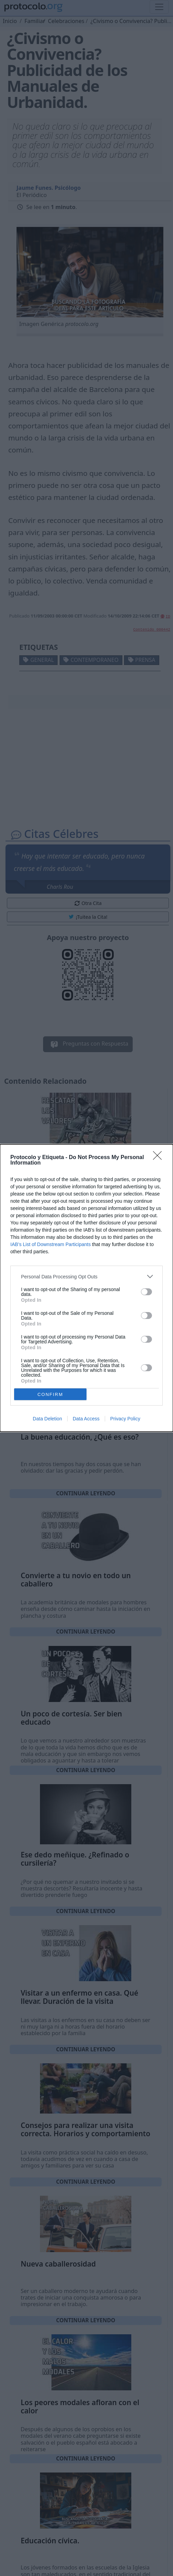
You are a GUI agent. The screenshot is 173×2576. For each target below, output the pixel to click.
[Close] (159, 1157)
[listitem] (86, 1276)
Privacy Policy (125, 1418)
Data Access (86, 1418)
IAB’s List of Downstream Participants (50, 1244)
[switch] (146, 1291)
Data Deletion (47, 1418)
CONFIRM (50, 1394)
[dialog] (86, 1288)
